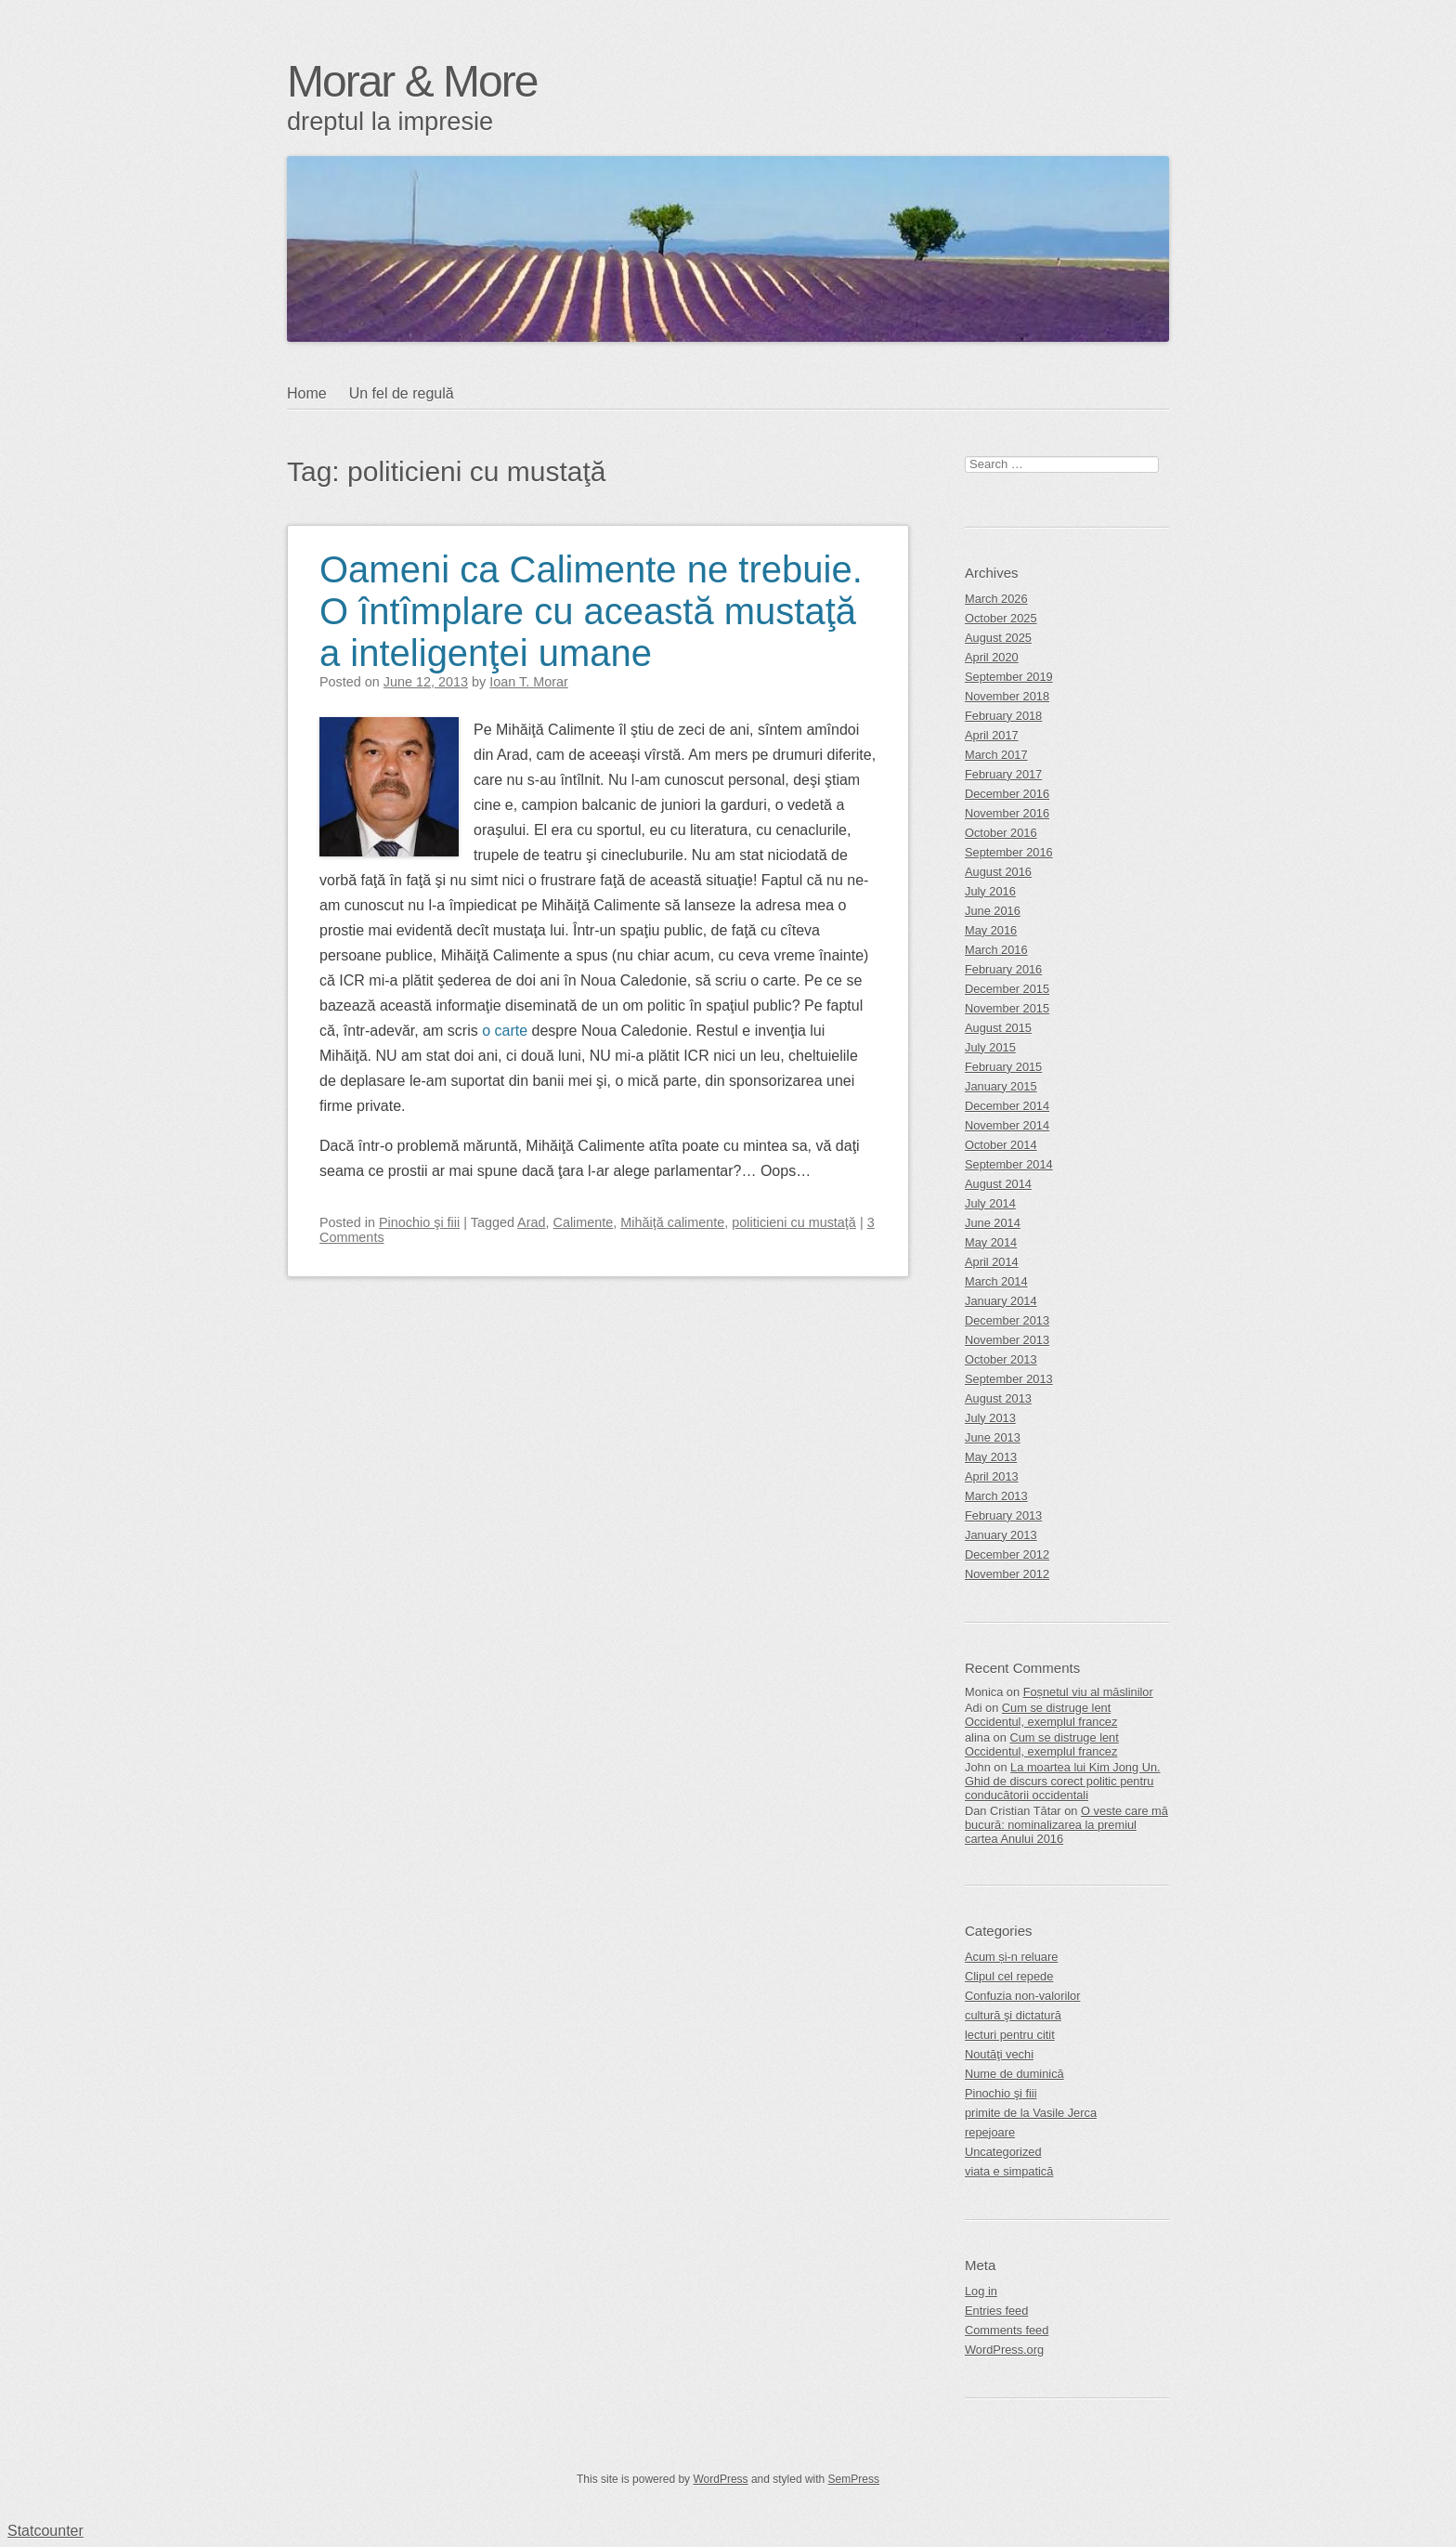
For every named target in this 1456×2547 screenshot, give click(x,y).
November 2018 (1007, 696)
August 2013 (998, 1398)
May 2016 (991, 930)
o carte (504, 1030)
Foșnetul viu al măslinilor (1088, 1692)
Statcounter (45, 2531)
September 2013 (1009, 1379)
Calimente (583, 1222)
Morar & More (412, 81)
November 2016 (1007, 813)
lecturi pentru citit (1010, 2035)
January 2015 (1001, 1086)
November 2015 (1007, 1008)
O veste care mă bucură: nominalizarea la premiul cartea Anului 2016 (1066, 1825)
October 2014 (1001, 1145)
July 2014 (990, 1203)
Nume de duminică (1014, 2074)
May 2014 (991, 1242)
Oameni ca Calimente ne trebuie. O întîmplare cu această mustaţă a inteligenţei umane (591, 611)
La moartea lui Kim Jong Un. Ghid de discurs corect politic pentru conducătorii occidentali (1063, 1781)
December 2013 (1007, 1320)
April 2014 (992, 1262)
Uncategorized (1003, 2152)
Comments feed (1006, 2330)
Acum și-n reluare (1011, 1957)
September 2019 (1009, 677)
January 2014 (1001, 1301)
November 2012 (1007, 1574)
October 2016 (1001, 833)
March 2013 (996, 1496)
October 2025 (1001, 618)
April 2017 (992, 735)
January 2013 (1001, 1535)
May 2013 (991, 1457)
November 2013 (1007, 1340)
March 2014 (996, 1281)
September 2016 (1009, 852)
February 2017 (1003, 774)
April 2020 (992, 657)
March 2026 (996, 599)
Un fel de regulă (401, 393)
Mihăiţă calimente (672, 1222)
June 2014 (992, 1223)
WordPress (720, 2479)
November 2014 (1007, 1125)
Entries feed (996, 2311)
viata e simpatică (1009, 2171)
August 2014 (998, 1184)
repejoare (990, 2132)
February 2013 (1003, 1515)
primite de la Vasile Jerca (1031, 2113)
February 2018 (1003, 716)
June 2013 (992, 1437)
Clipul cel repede (1009, 1976)
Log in (981, 2291)
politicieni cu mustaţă (794, 1222)
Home (307, 393)
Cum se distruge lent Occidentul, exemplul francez (1041, 1715)
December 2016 (1007, 794)
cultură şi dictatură (1013, 2015)
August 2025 (998, 638)
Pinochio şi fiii (419, 1222)
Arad (531, 1222)
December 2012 (1007, 1554)
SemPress (853, 2479)
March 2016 (996, 950)
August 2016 (998, 872)
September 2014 (1009, 1164)
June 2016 (992, 911)
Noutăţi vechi (999, 2054)
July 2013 (990, 1418)
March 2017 (996, 755)
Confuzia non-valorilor (1022, 1996)
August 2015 (998, 1028)
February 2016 (1003, 969)
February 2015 (1003, 1067)
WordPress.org (1004, 2350)
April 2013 (992, 1476)
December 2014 (1007, 1106)
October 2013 (1001, 1359)
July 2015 (990, 1047)
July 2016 (990, 891)
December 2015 (1007, 989)
